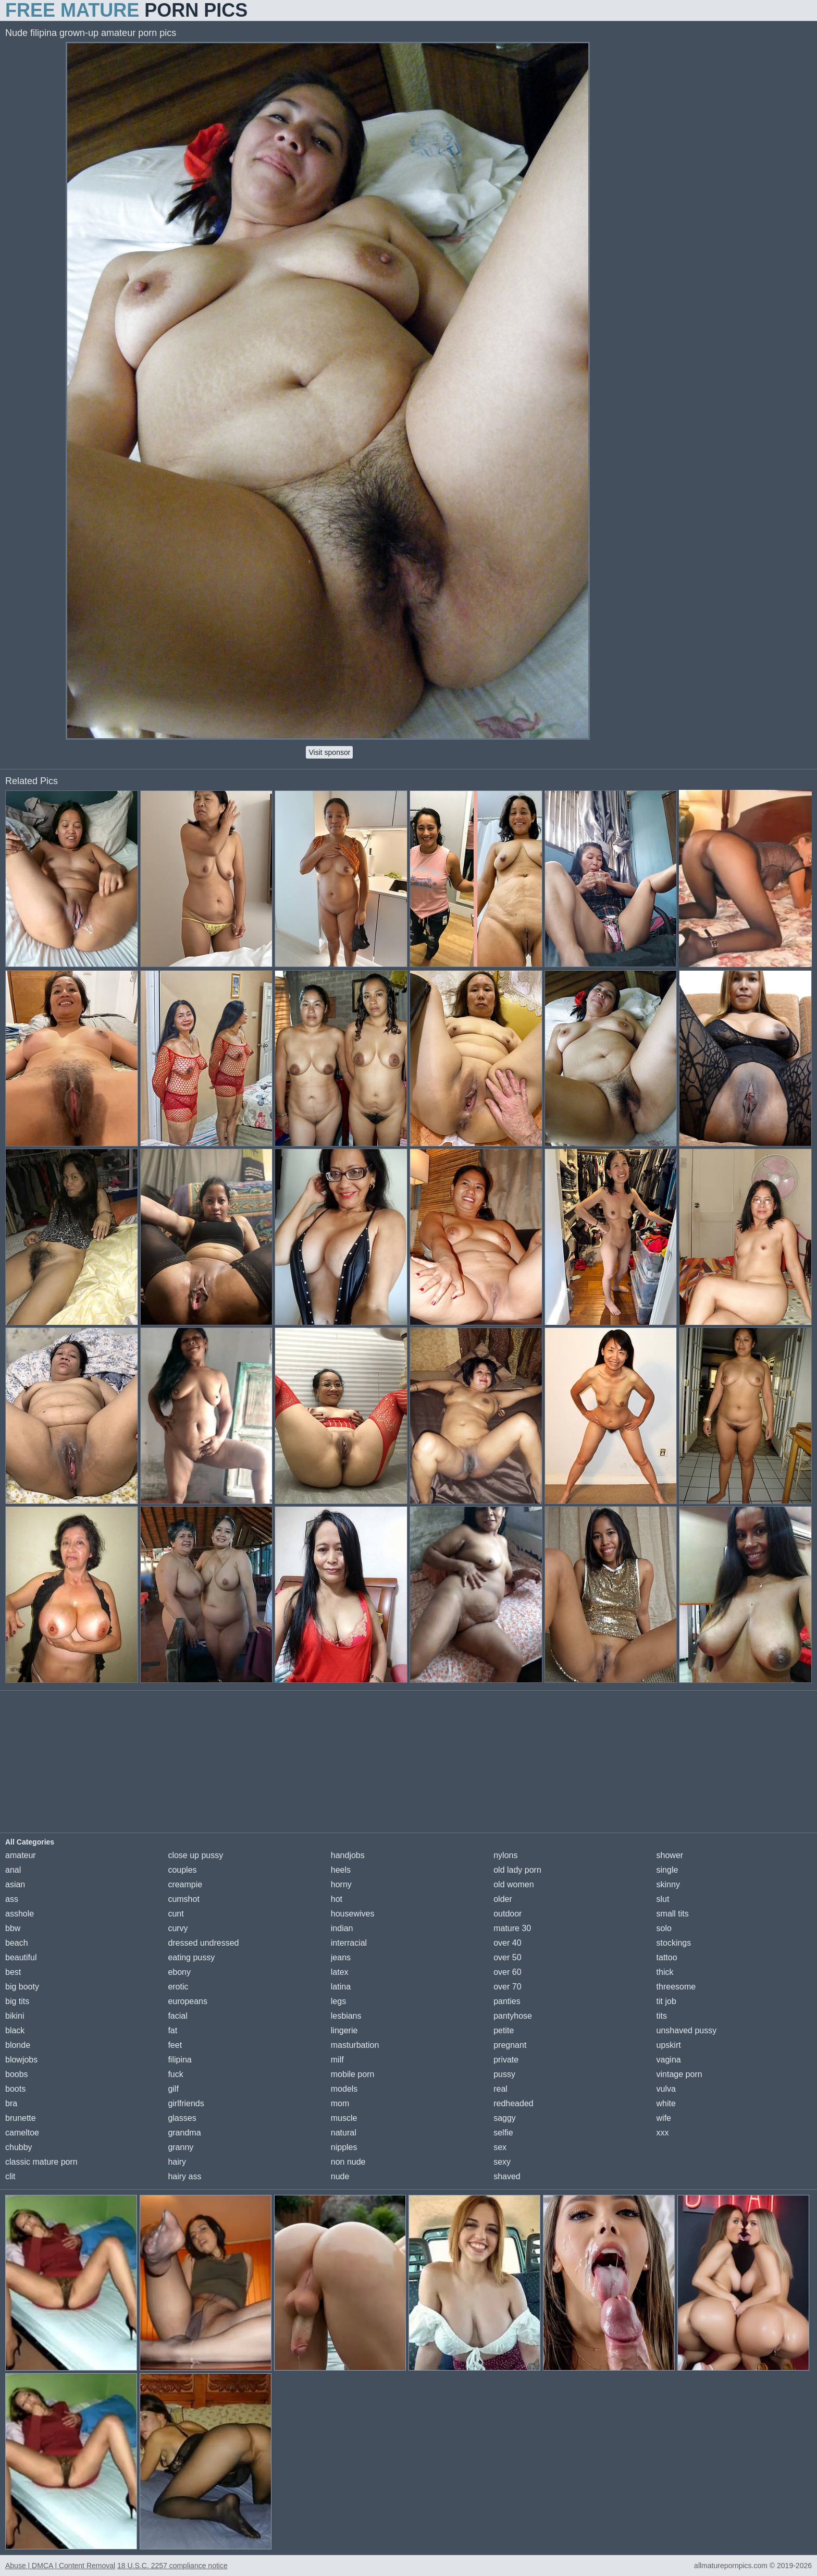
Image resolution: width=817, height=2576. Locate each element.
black (14, 2030)
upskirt (669, 2045)
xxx (663, 2132)
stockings (674, 1942)
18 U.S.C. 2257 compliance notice (172, 2565)
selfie (503, 2132)
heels (341, 1869)
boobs (16, 2074)
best (13, 1972)
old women (513, 1884)
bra (11, 2103)
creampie (185, 1884)
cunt (175, 1913)
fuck (175, 2074)
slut (663, 1899)
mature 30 (512, 1928)
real (500, 2088)
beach (16, 1942)
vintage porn (679, 2074)
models (344, 2088)
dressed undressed (203, 1942)
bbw (12, 1928)
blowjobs (21, 2059)
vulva (666, 2088)
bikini (14, 2015)
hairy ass (184, 2176)
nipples (344, 2147)
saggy (504, 2118)
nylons (505, 1855)
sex (499, 2147)
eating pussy (191, 1957)
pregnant (509, 2045)
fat (172, 2030)
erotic (178, 1986)
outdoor (507, 1913)
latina (341, 1986)
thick (665, 1972)
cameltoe (22, 2132)
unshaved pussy (687, 2030)
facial (177, 2015)
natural (343, 2132)
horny (341, 1884)
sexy (502, 2161)
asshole (19, 1913)
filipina (179, 2059)
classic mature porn (41, 2161)
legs (338, 2001)
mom (340, 2103)
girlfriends (186, 2103)
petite (503, 2030)
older (502, 1899)
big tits (17, 2001)
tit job (666, 2001)
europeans (187, 2001)
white (666, 2103)
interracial (349, 1942)
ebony (179, 1972)
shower (670, 1855)
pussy (504, 2074)
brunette (20, 2118)
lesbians (346, 2015)
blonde (17, 2045)
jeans (341, 1957)
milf (337, 2059)
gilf (173, 2088)
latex (340, 1972)
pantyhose (512, 2015)
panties (507, 2001)
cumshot (183, 1899)
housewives (353, 1913)
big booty (22, 1986)
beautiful (21, 1957)
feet (175, 2045)
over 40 (507, 1942)
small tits (673, 1913)
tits (662, 2015)
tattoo (667, 1957)
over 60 (507, 1972)
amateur (20, 1855)
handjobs (348, 1855)
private (505, 2059)
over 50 (507, 1957)
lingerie (344, 2030)
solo (664, 1928)
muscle (344, 2118)
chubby (18, 2147)
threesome (676, 1986)
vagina (669, 2059)
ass (11, 1899)
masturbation (355, 2045)
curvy (178, 1928)
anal (13, 1869)
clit (10, 2176)
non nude (348, 2161)
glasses (182, 2118)
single (667, 1869)
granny (180, 2147)
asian (15, 1884)
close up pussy (195, 1855)
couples (182, 1869)
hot (336, 1899)
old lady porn (517, 1869)
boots (15, 2088)
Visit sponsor (329, 752)
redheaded (513, 2103)
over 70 (507, 1986)
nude (340, 2176)
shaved (507, 2176)
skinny (668, 1884)
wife (664, 2118)
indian (342, 1928)
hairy (177, 2161)
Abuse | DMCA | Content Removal (60, 2565)
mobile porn (353, 2074)
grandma (184, 2132)
